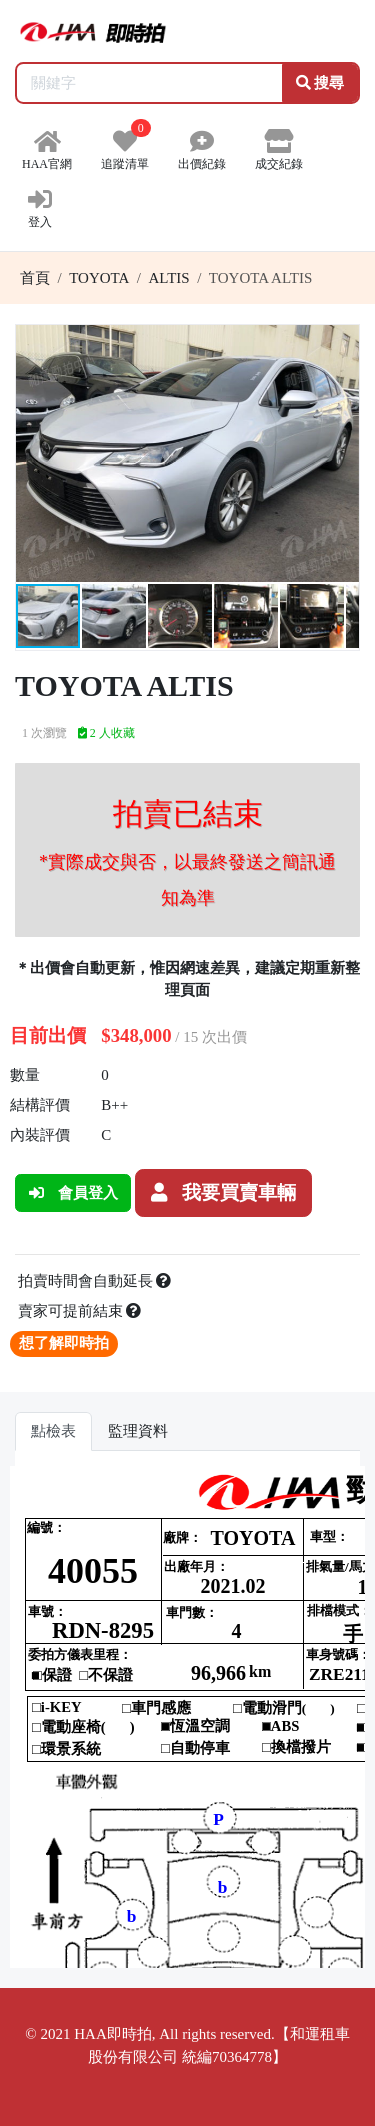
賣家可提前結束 (80, 1311)
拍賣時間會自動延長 (95, 1281)
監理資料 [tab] (138, 1431)
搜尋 (320, 83)
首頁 (35, 278)
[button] (341, 343)
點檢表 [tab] (53, 1431)
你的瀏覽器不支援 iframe (187, 1717)
